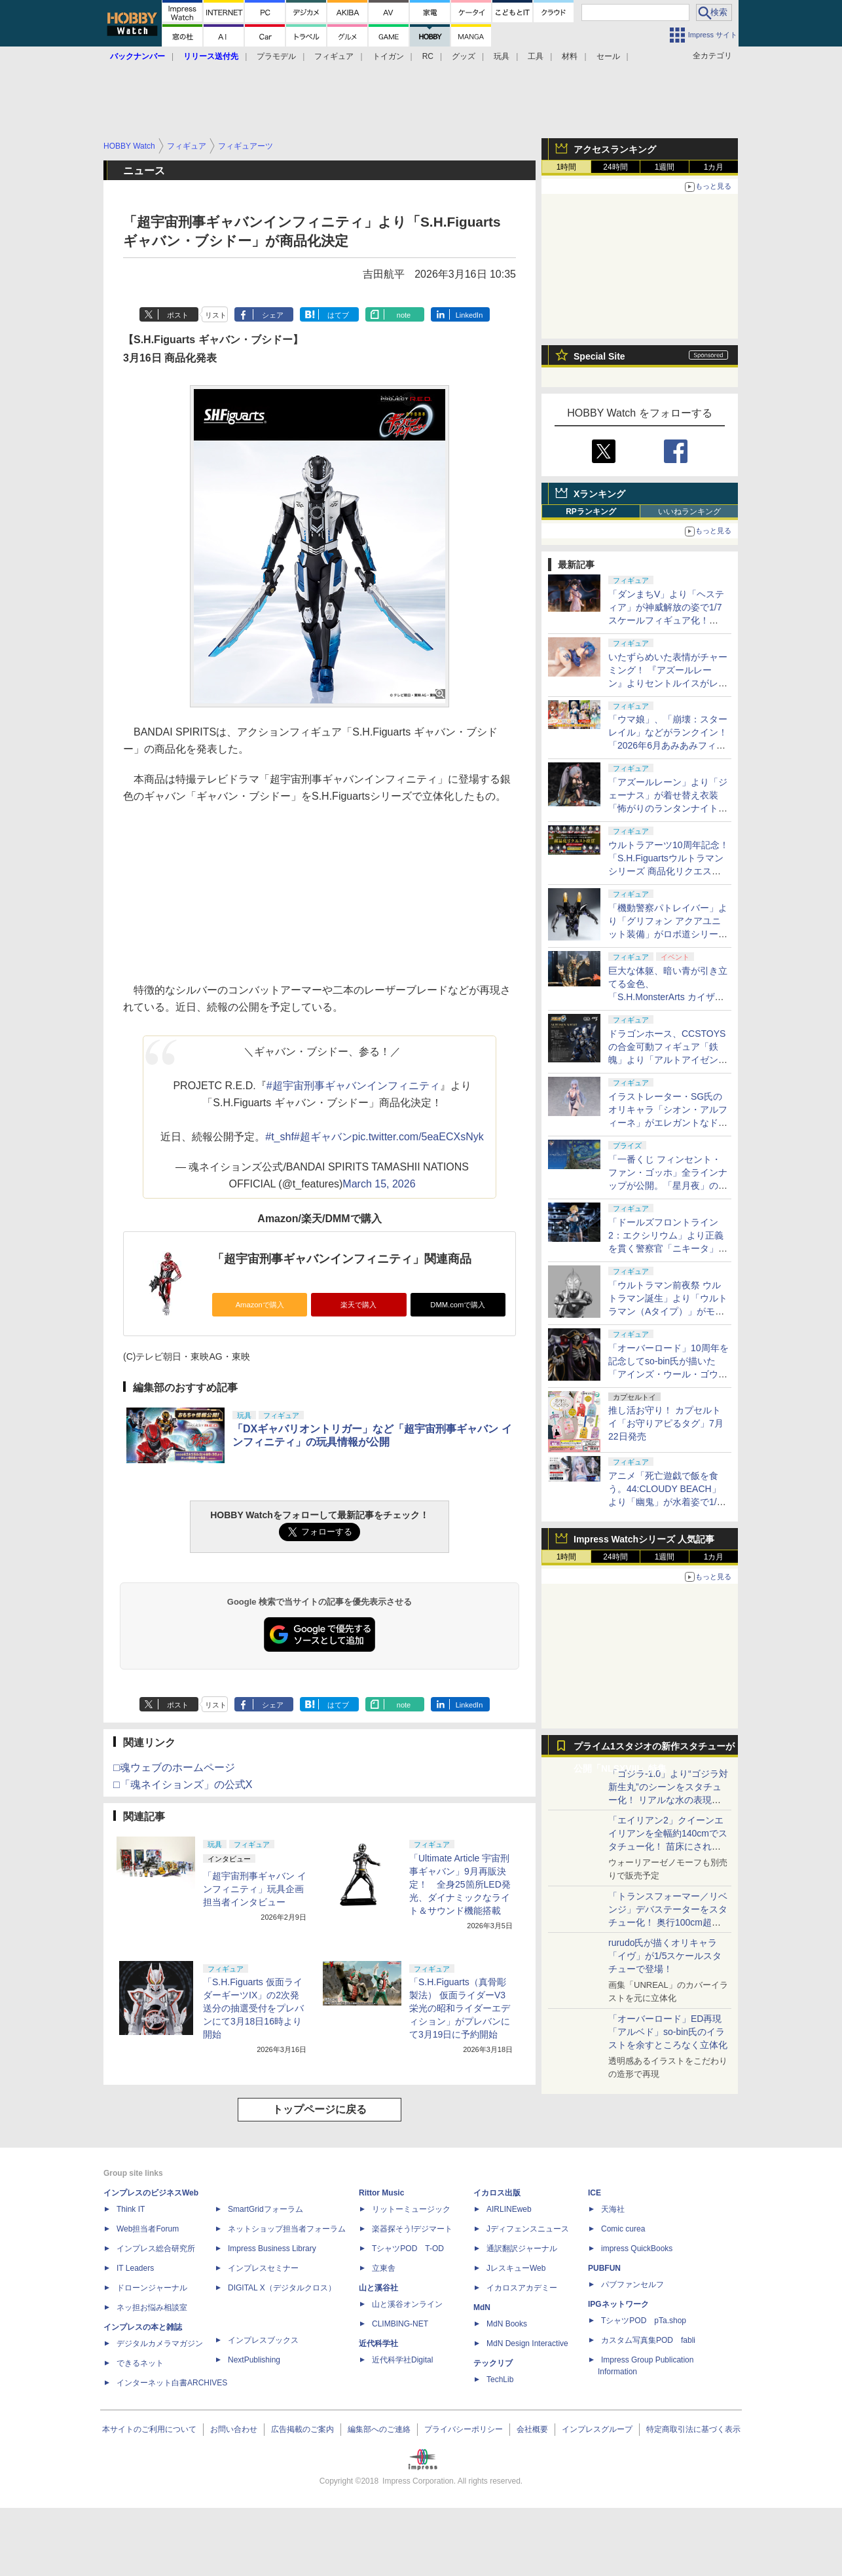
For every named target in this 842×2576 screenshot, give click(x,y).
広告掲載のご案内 (302, 2429)
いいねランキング (689, 511)
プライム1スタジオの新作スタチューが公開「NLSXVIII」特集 (654, 1749)
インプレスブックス (263, 2340)
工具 (535, 56)
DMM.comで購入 (457, 1305)
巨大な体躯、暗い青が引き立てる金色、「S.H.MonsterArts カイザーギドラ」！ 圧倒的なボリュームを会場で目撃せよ (667, 996)
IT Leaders (135, 2268)
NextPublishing (254, 2359)
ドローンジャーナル (152, 2287)
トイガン (388, 56)
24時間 (615, 167)
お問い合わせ (233, 2429)
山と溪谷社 (378, 2287)
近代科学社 (378, 2343)
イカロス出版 (497, 2192)
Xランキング (599, 494)
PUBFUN (604, 2268)
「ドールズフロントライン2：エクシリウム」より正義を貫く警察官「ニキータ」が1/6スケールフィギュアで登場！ (667, 1248)
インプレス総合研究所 (156, 2248)
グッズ (463, 56)
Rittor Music (381, 2192)
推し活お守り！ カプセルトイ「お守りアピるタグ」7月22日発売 (665, 1423)
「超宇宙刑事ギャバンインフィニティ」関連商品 (341, 1258)
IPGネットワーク (618, 2304)
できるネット (140, 2363)
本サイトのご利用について (149, 2429)
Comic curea (623, 2228)
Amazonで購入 (260, 1305)
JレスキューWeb (515, 2268)
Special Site (599, 356)
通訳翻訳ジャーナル (521, 2248)
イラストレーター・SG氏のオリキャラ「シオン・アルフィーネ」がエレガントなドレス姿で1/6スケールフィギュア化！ (667, 1122)
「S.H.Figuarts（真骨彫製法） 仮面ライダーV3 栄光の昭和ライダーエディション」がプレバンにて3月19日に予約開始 (459, 2008)
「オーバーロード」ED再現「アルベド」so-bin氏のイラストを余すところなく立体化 (667, 2031)
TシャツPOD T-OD (408, 2248)
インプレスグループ (597, 2429)
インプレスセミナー (263, 2268)
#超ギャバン (323, 1136)
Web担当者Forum (148, 2228)
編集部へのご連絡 (379, 2429)
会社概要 (532, 2429)
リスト (216, 315)
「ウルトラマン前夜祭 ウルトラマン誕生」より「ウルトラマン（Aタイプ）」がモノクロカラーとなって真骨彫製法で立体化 (667, 1311)
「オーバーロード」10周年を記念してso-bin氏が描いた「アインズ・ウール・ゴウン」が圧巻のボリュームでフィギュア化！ (668, 1374)
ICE (594, 2192)
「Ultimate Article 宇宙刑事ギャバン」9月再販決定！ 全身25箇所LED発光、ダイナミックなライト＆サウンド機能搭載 (460, 1884)
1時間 (567, 167)
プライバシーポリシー (463, 2429)
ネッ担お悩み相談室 (152, 2307)
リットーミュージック (411, 2209)
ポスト (178, 315)
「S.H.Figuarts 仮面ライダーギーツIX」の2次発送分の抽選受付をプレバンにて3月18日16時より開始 (253, 2008)
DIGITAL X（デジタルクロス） (282, 2287)
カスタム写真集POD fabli (648, 2340)
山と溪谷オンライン (407, 2304)
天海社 (613, 2209)
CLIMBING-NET (400, 2323)
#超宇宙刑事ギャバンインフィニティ (353, 1085)
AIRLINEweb (509, 2209)
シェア (273, 315)
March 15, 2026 (378, 1183)
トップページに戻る (319, 2109)
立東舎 (383, 2268)
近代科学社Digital (402, 2359)
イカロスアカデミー (521, 2287)
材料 (569, 56)
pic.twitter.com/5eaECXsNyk (418, 1136)
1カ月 (714, 167)
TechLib (499, 2379)
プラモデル (276, 56)
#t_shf (279, 1136)
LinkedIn (469, 315)
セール (608, 56)
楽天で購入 (358, 1305)
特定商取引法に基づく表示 (693, 2429)
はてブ (338, 315)
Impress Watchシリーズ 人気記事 (644, 1539)
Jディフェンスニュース (527, 2228)
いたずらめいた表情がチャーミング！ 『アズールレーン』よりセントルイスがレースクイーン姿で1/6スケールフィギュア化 (667, 683)
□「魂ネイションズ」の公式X (182, 1784)
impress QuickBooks (636, 2248)
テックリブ (493, 2363)
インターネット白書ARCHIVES (172, 2382)
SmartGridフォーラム (265, 2209)
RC (427, 56)
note (404, 315)
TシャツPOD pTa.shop (643, 2320)
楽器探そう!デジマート (412, 2228)
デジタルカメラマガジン (160, 2343)
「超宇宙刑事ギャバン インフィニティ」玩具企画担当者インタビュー (254, 1889)
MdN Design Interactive (527, 2343)
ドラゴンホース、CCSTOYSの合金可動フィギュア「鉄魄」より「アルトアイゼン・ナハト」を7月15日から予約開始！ (667, 1059)
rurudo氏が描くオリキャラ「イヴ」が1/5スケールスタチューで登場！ (665, 1955)
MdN (481, 2307)
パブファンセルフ (632, 2284)
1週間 (665, 167)
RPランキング (591, 511)
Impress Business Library (272, 2248)
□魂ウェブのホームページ (174, 1767)
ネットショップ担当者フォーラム (287, 2228)
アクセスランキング (615, 149)
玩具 (501, 56)
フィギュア (334, 56)
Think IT (131, 2209)
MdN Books (506, 2323)
